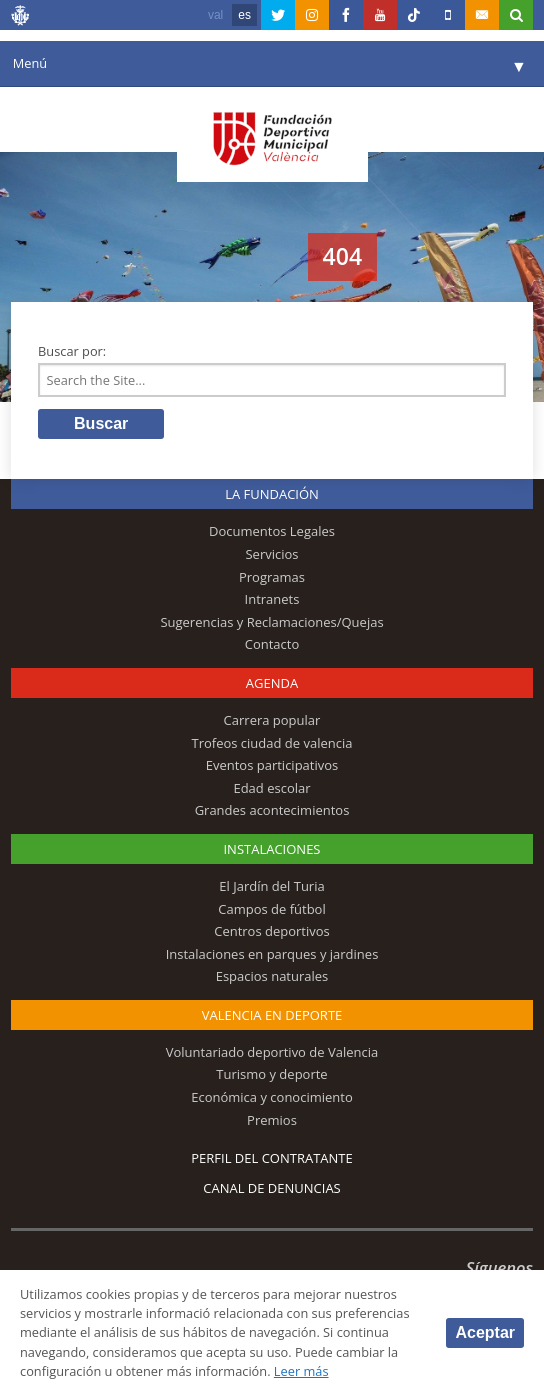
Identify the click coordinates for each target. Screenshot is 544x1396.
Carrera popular (272, 720)
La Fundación (272, 494)
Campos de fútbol (271, 909)
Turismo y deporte (271, 1074)
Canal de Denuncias (272, 1188)
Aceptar (485, 1332)
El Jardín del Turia (271, 886)
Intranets (272, 599)
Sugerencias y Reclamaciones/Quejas (271, 622)
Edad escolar (271, 788)
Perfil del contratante (271, 1158)
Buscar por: (72, 351)
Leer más (301, 1371)
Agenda (272, 683)
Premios (272, 1120)
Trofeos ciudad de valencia (272, 743)
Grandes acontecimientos (272, 810)
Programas (272, 577)
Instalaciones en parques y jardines (272, 954)
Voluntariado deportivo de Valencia (272, 1052)
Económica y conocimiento (272, 1097)
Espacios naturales (272, 976)
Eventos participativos (272, 765)
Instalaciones (271, 849)
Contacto (272, 644)
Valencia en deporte (272, 1015)
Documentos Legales (272, 531)
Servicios (271, 554)
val (215, 15)
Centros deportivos (272, 931)
